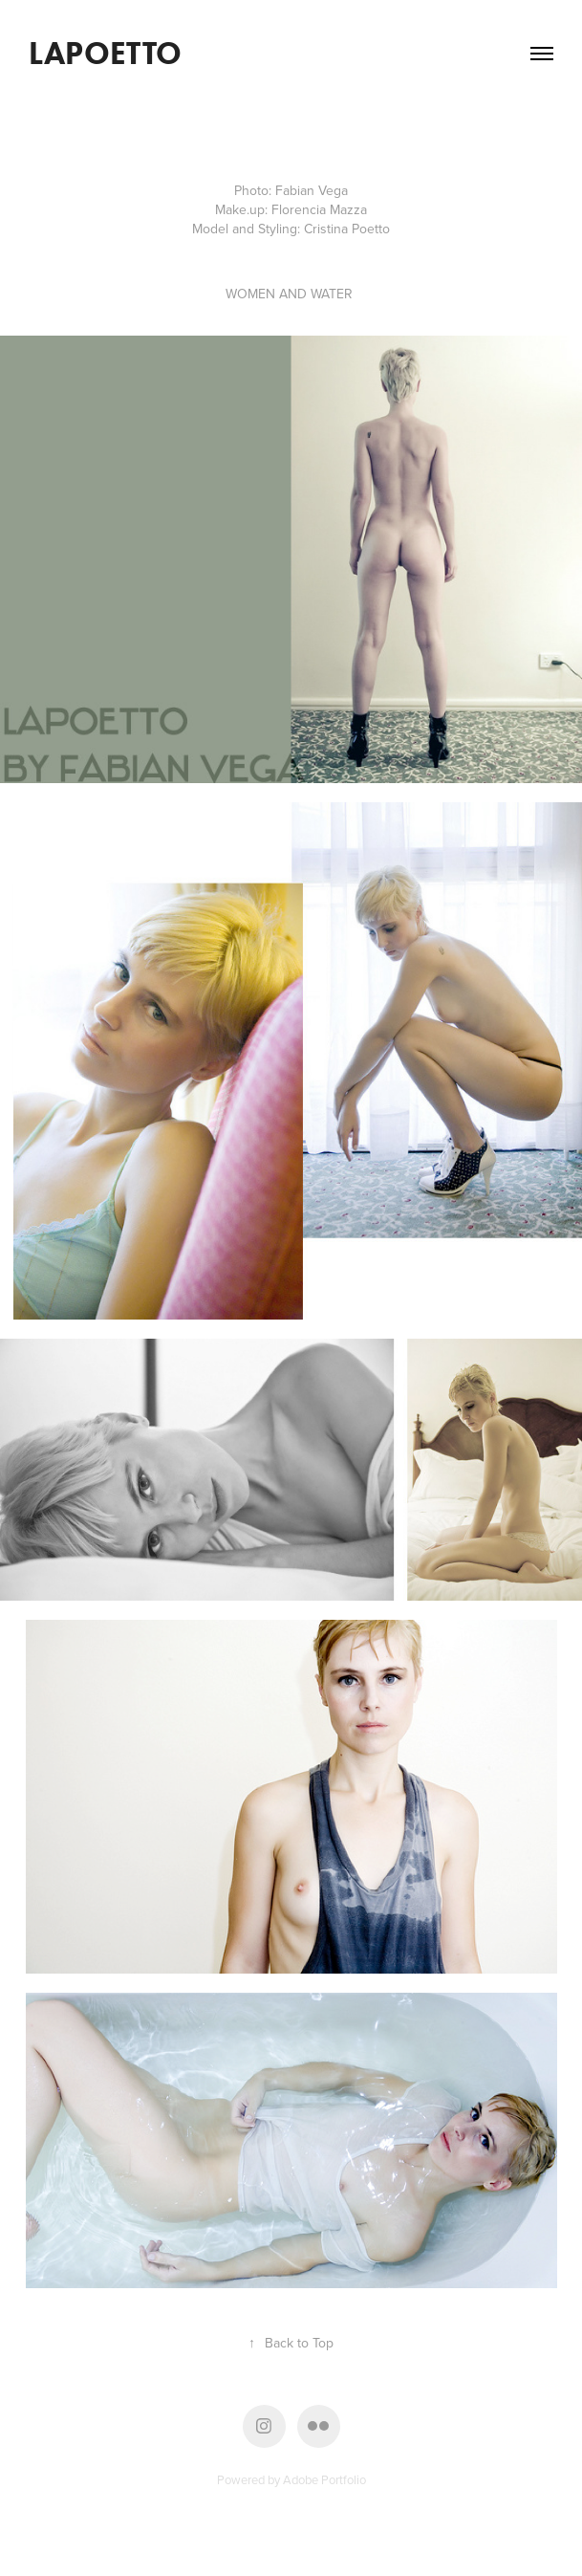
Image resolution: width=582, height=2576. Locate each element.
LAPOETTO (109, 53)
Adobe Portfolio (324, 2479)
